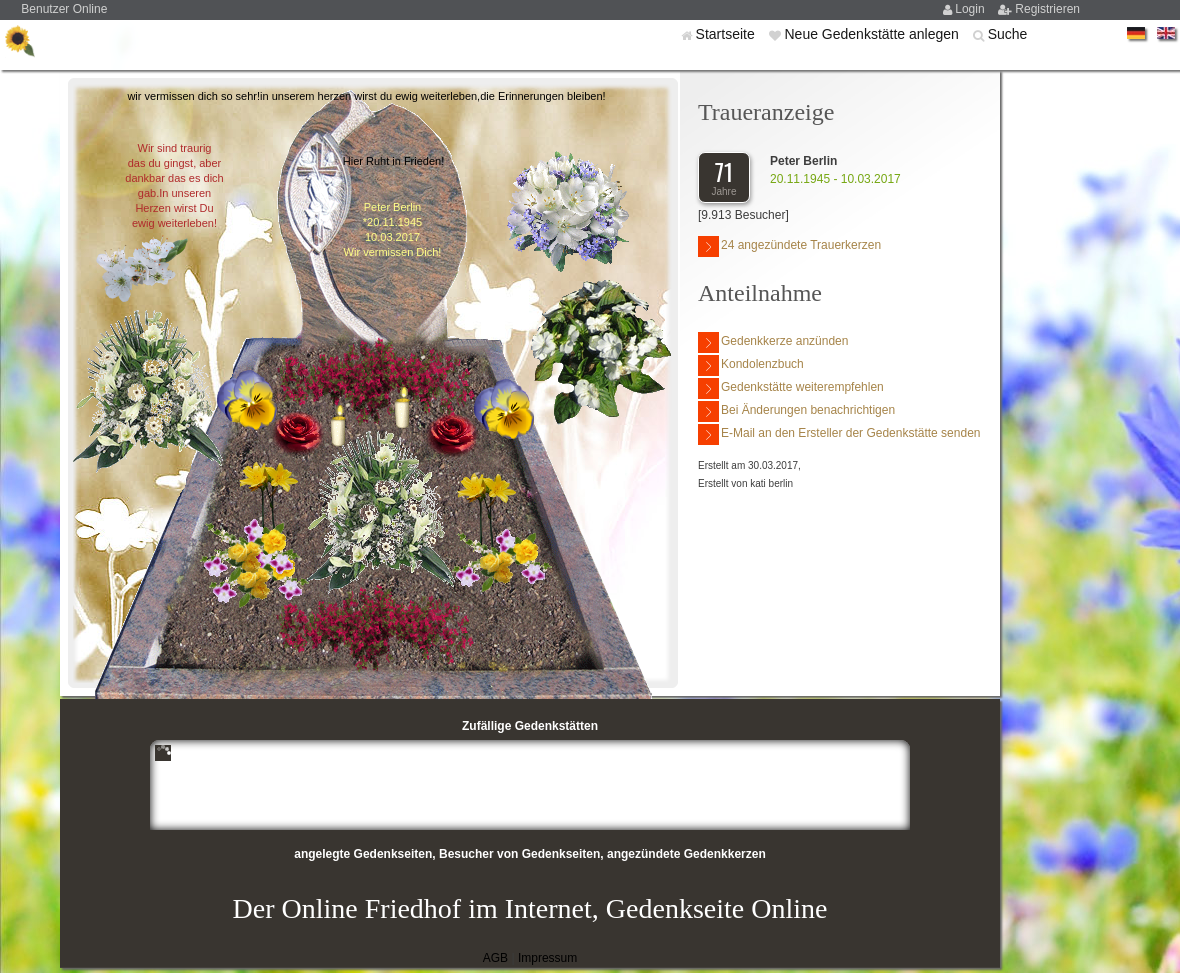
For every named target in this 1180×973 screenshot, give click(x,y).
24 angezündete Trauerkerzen (789, 246)
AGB (495, 958)
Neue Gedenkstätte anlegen (873, 34)
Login (971, 9)
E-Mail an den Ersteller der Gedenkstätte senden (839, 434)
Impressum (547, 958)
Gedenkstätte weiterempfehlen (791, 388)
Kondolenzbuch (751, 365)
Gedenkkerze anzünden (773, 342)
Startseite (727, 34)
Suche (1008, 34)
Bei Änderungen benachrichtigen (796, 411)
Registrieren (1047, 9)
